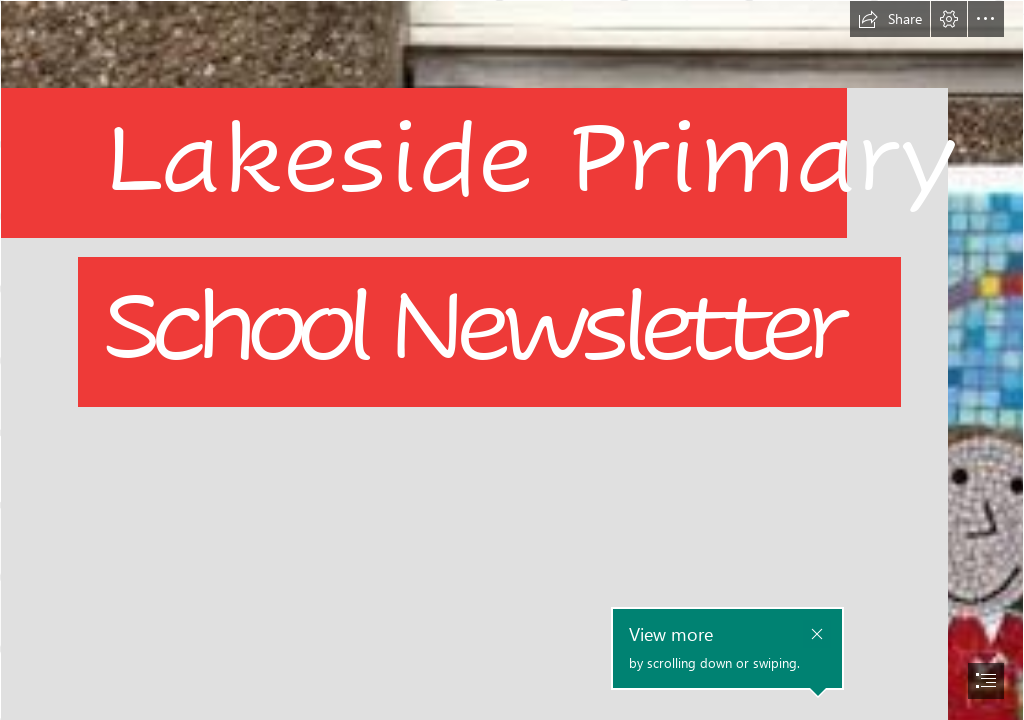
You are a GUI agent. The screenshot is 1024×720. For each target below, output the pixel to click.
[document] (512, 360)
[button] (890, 19)
